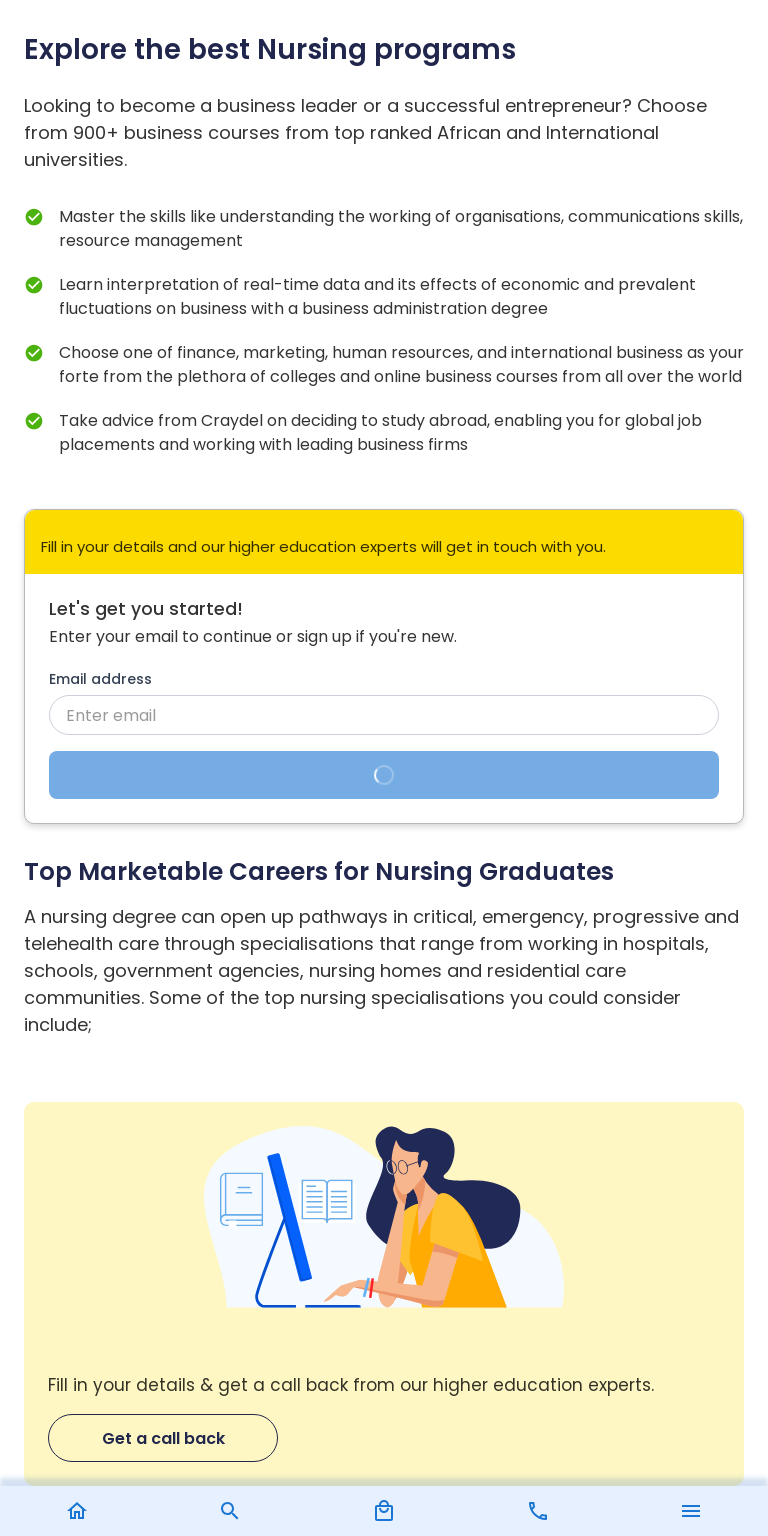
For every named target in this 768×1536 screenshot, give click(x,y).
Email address (100, 679)
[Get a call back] (384, 1294)
